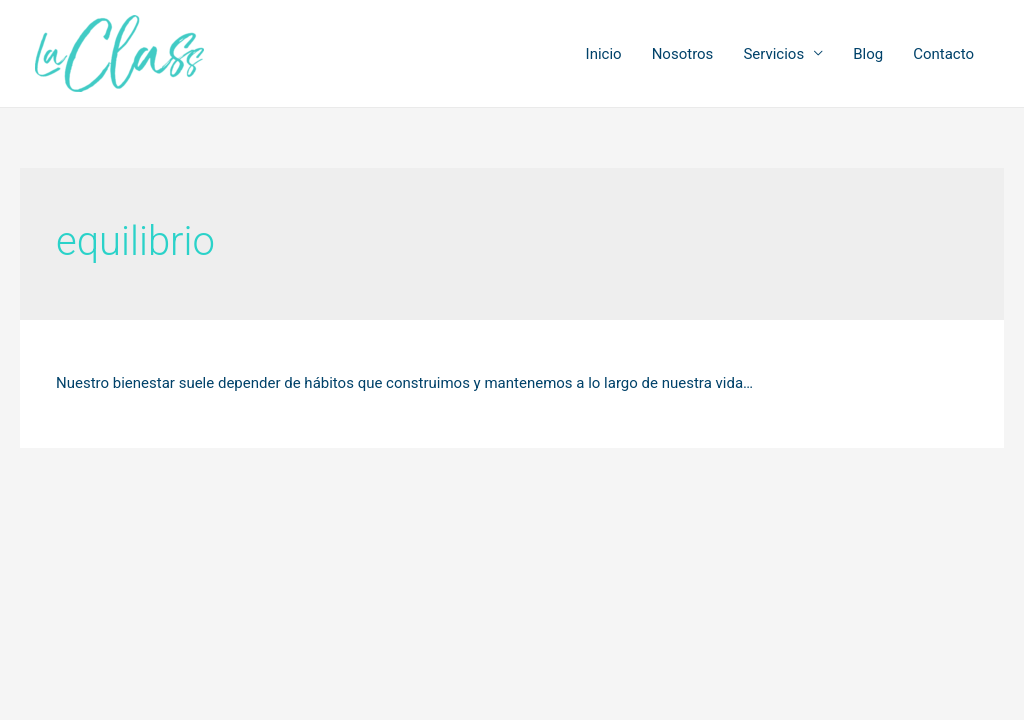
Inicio (604, 54)
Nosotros (683, 54)
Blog (868, 54)
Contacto (943, 54)
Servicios (773, 54)
